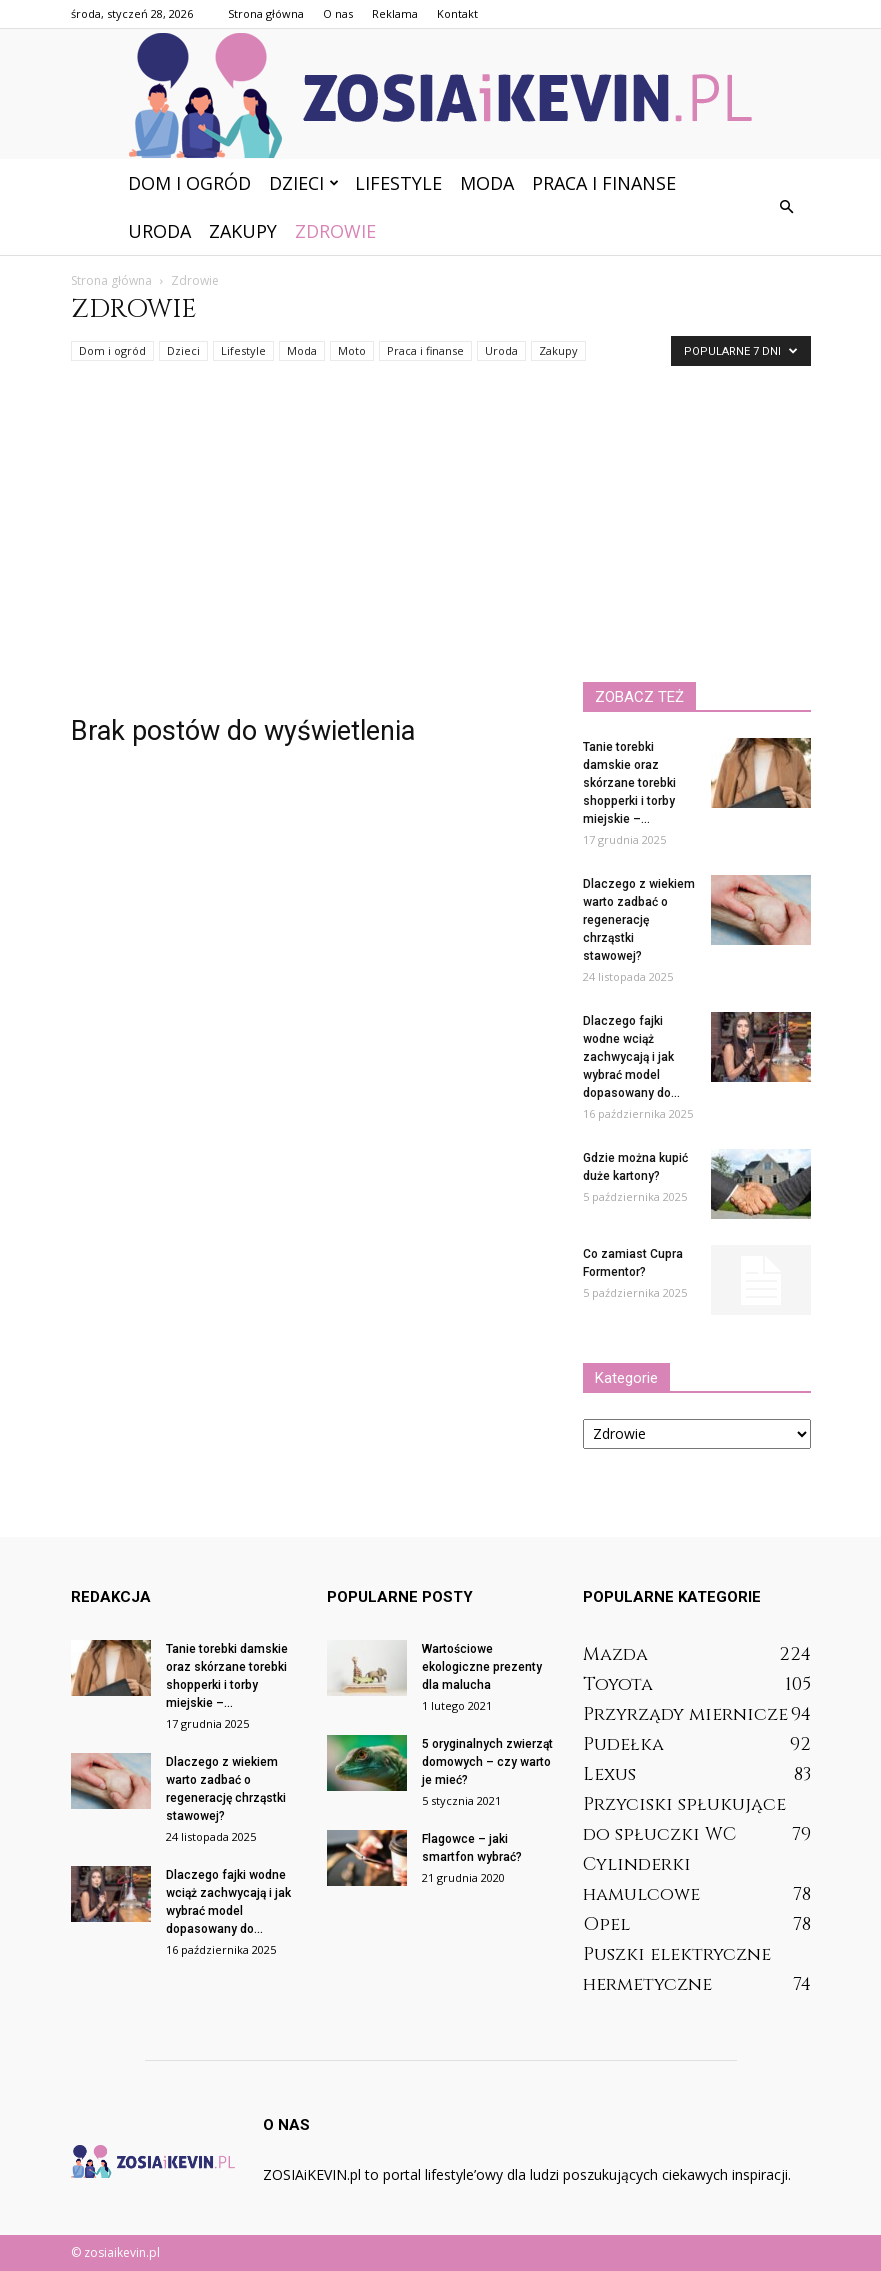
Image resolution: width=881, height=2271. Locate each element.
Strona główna (266, 13)
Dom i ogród (189, 183)
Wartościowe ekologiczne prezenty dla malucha (482, 1667)
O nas (338, 13)
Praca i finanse (604, 183)
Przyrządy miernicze (685, 1714)
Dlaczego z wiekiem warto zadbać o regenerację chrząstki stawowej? (639, 920)
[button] (787, 207)
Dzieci (304, 183)
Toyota (618, 1684)
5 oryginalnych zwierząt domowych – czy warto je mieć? (487, 1762)
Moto (352, 350)
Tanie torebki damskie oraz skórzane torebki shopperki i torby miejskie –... (629, 783)
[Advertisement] (440, 532)
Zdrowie (335, 231)
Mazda (615, 1654)
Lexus (609, 1774)
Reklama (395, 13)
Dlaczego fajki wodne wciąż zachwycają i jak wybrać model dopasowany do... (631, 1057)
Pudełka (623, 1744)
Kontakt (457, 13)
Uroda (159, 231)
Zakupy (243, 231)
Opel (606, 1924)
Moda (487, 183)
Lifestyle (398, 183)
